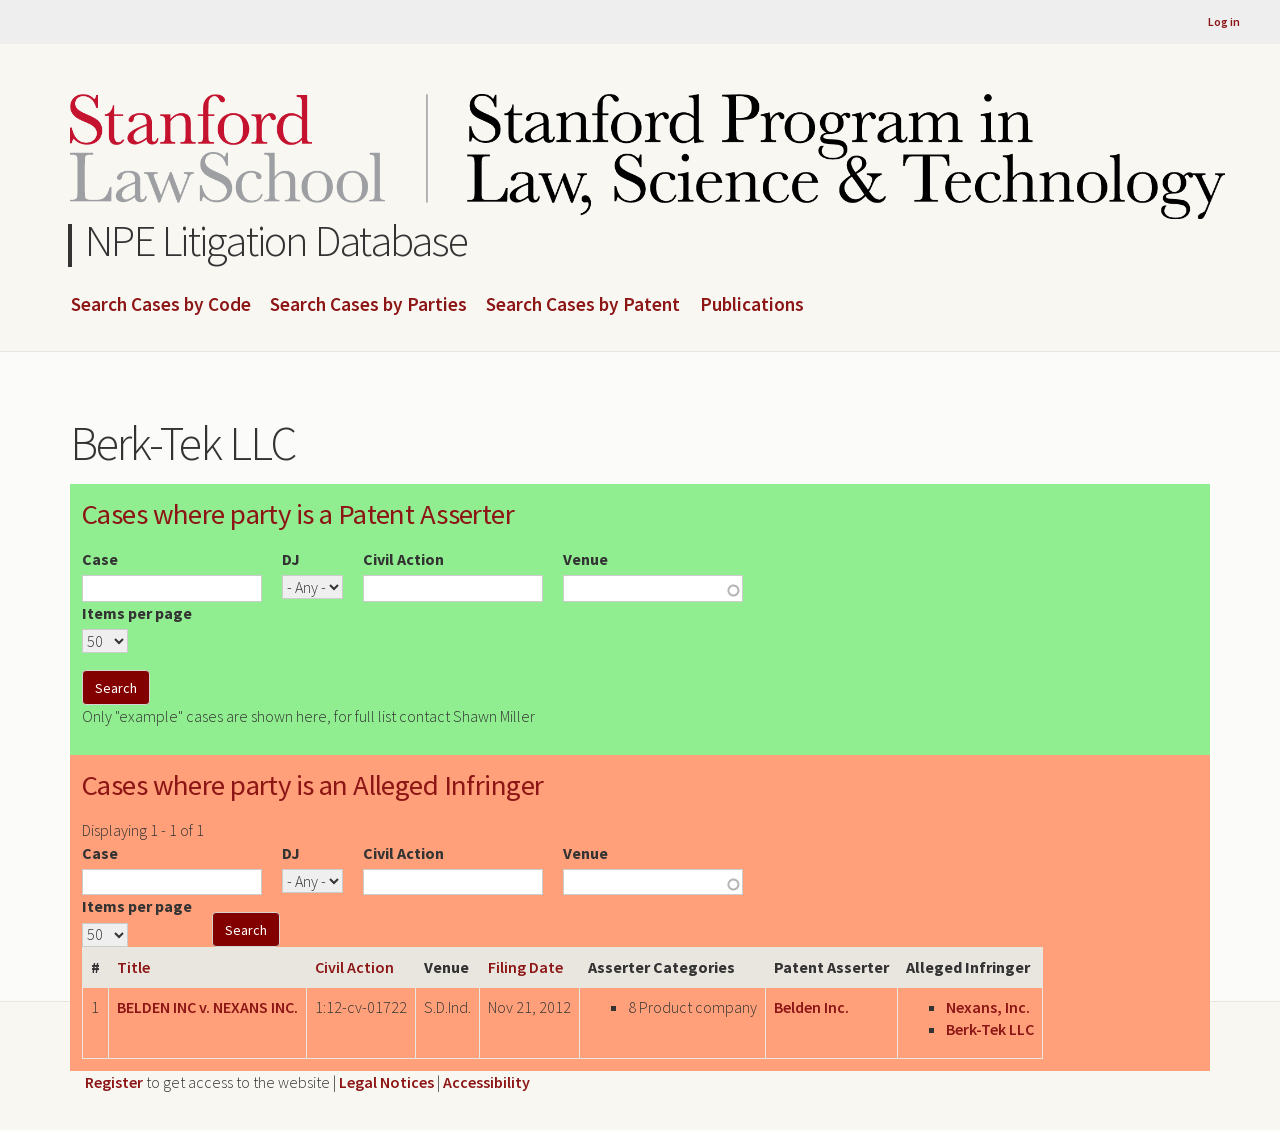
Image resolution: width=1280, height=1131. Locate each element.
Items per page (137, 613)
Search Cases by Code (161, 305)
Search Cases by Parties (368, 305)
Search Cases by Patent (583, 305)
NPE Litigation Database (276, 240)
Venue (585, 559)
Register (114, 1082)
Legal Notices (386, 1082)
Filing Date (525, 967)
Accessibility (486, 1082)
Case (100, 559)
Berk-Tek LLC (990, 1029)
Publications (752, 305)
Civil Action (403, 559)
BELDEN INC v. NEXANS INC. (207, 1007)
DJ (291, 559)
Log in (1224, 21)
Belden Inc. (811, 1007)
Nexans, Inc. (988, 1007)
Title (133, 967)
